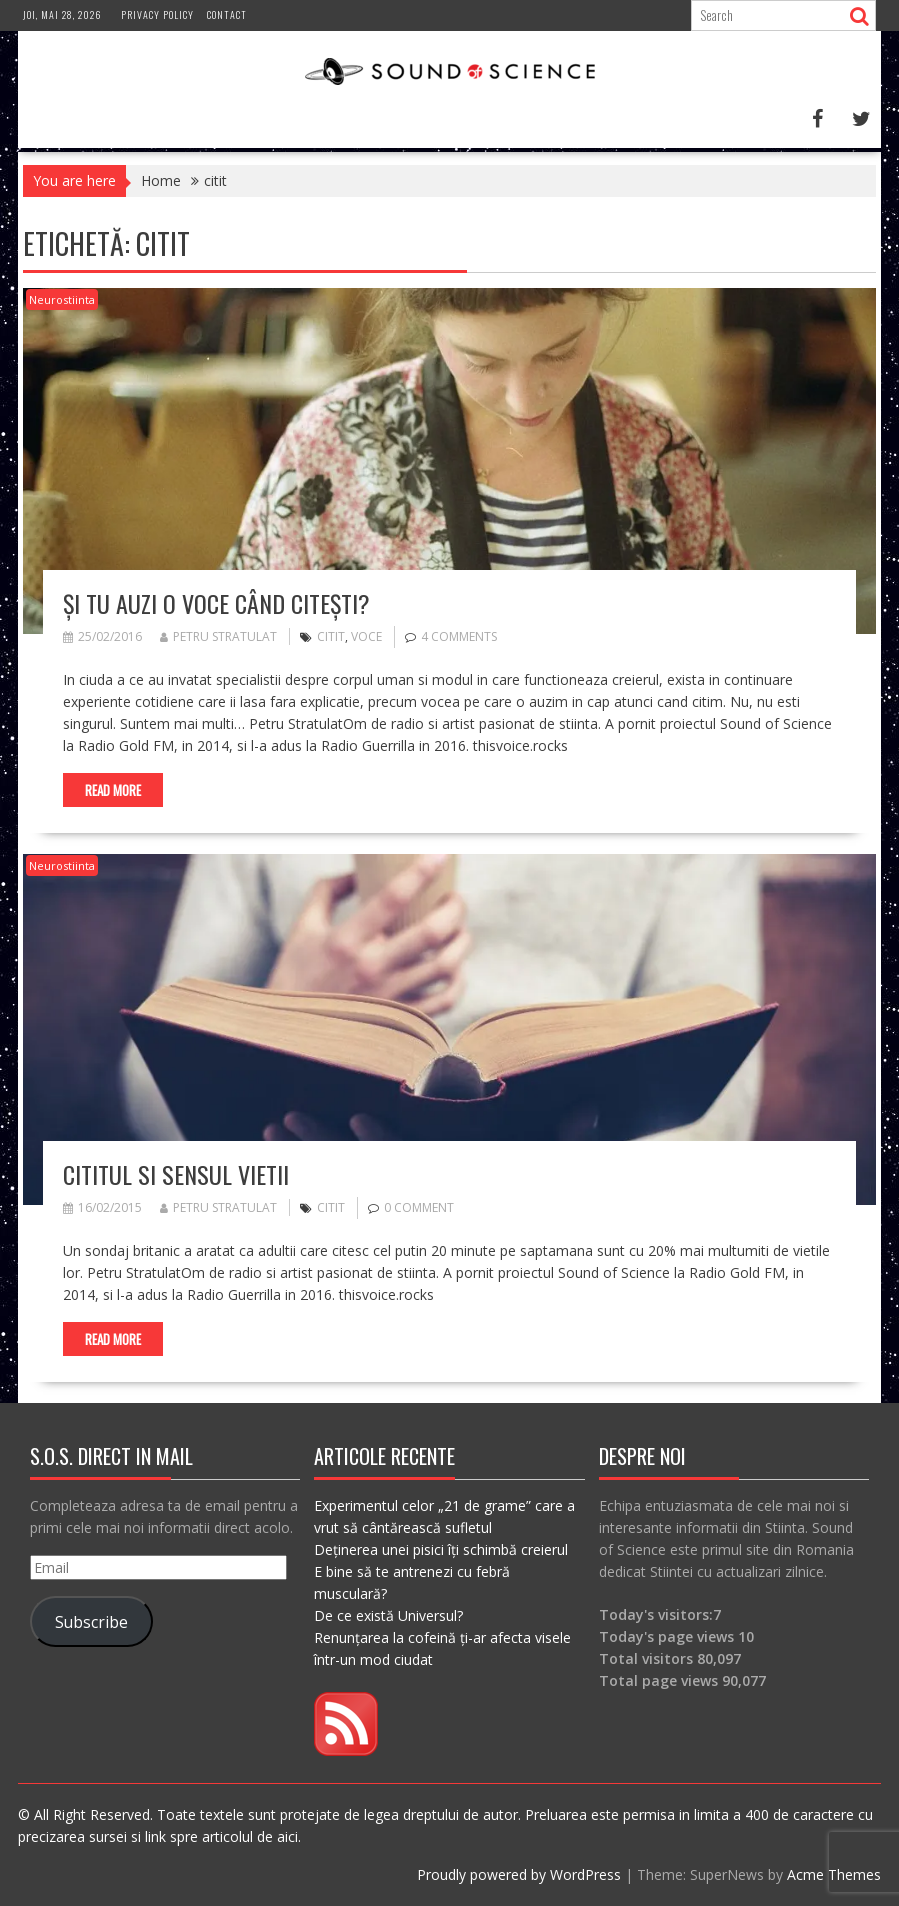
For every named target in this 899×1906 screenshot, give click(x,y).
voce (366, 636)
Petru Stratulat (218, 636)
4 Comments (459, 636)
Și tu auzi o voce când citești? (216, 603)
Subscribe (91, 1622)
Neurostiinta (62, 299)
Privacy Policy (157, 14)
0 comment (419, 1207)
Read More (113, 790)
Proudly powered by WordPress (519, 1874)
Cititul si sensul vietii (176, 1174)
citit (331, 636)
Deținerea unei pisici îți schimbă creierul (441, 1549)
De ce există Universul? (388, 1615)
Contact (227, 14)
